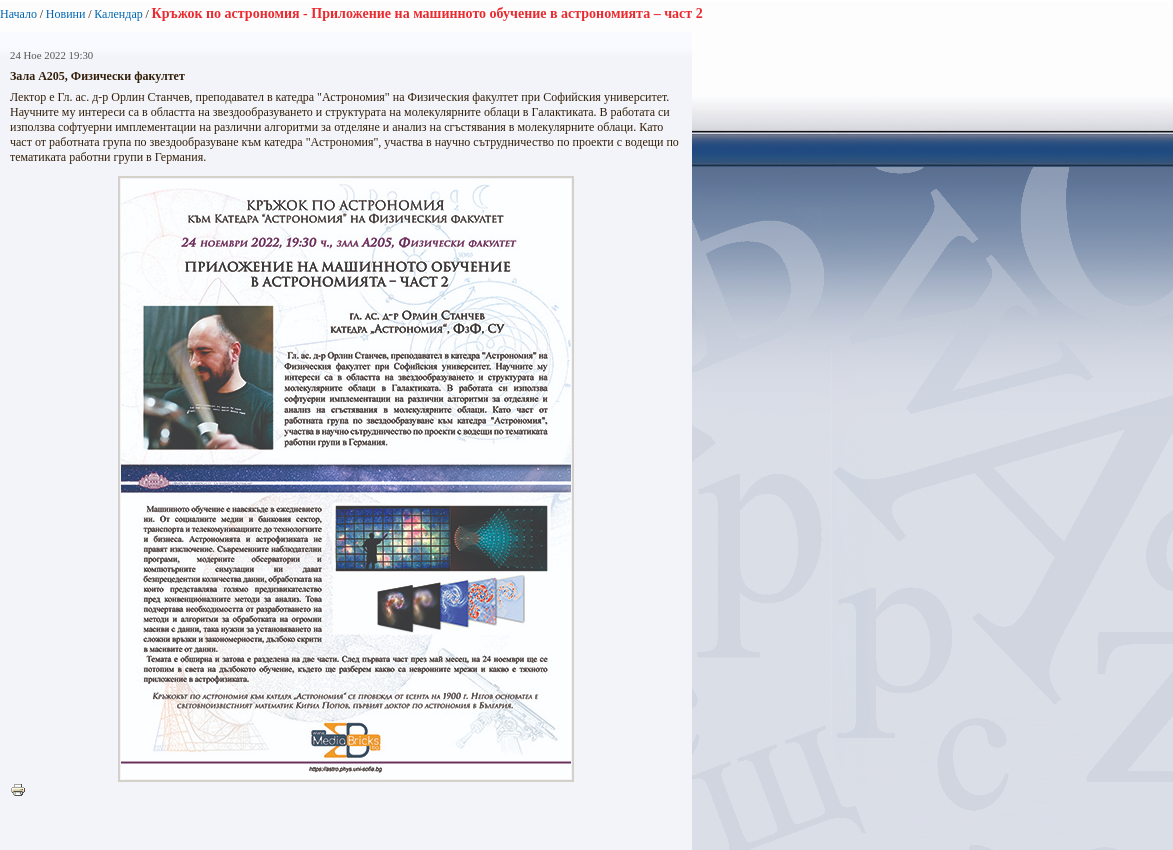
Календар (118, 14)
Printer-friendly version (23, 791)
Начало (18, 14)
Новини (66, 14)
